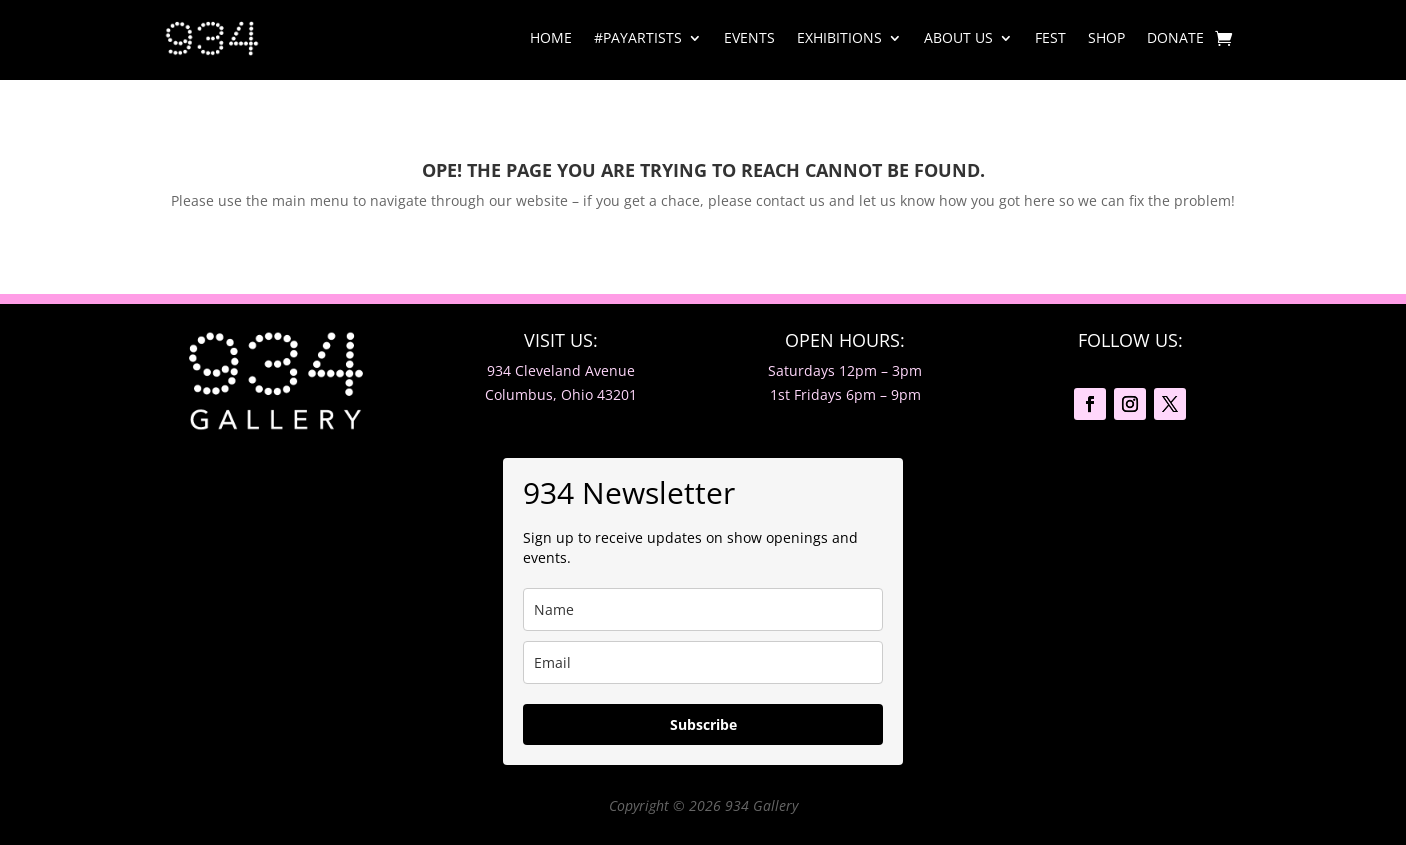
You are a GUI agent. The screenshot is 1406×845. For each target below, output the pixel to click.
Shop (1106, 37)
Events (749, 37)
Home (551, 37)
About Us (958, 37)
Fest (1050, 37)
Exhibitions (839, 37)
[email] (703, 662)
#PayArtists (638, 37)
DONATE (1175, 37)
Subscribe (703, 724)
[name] (703, 609)
